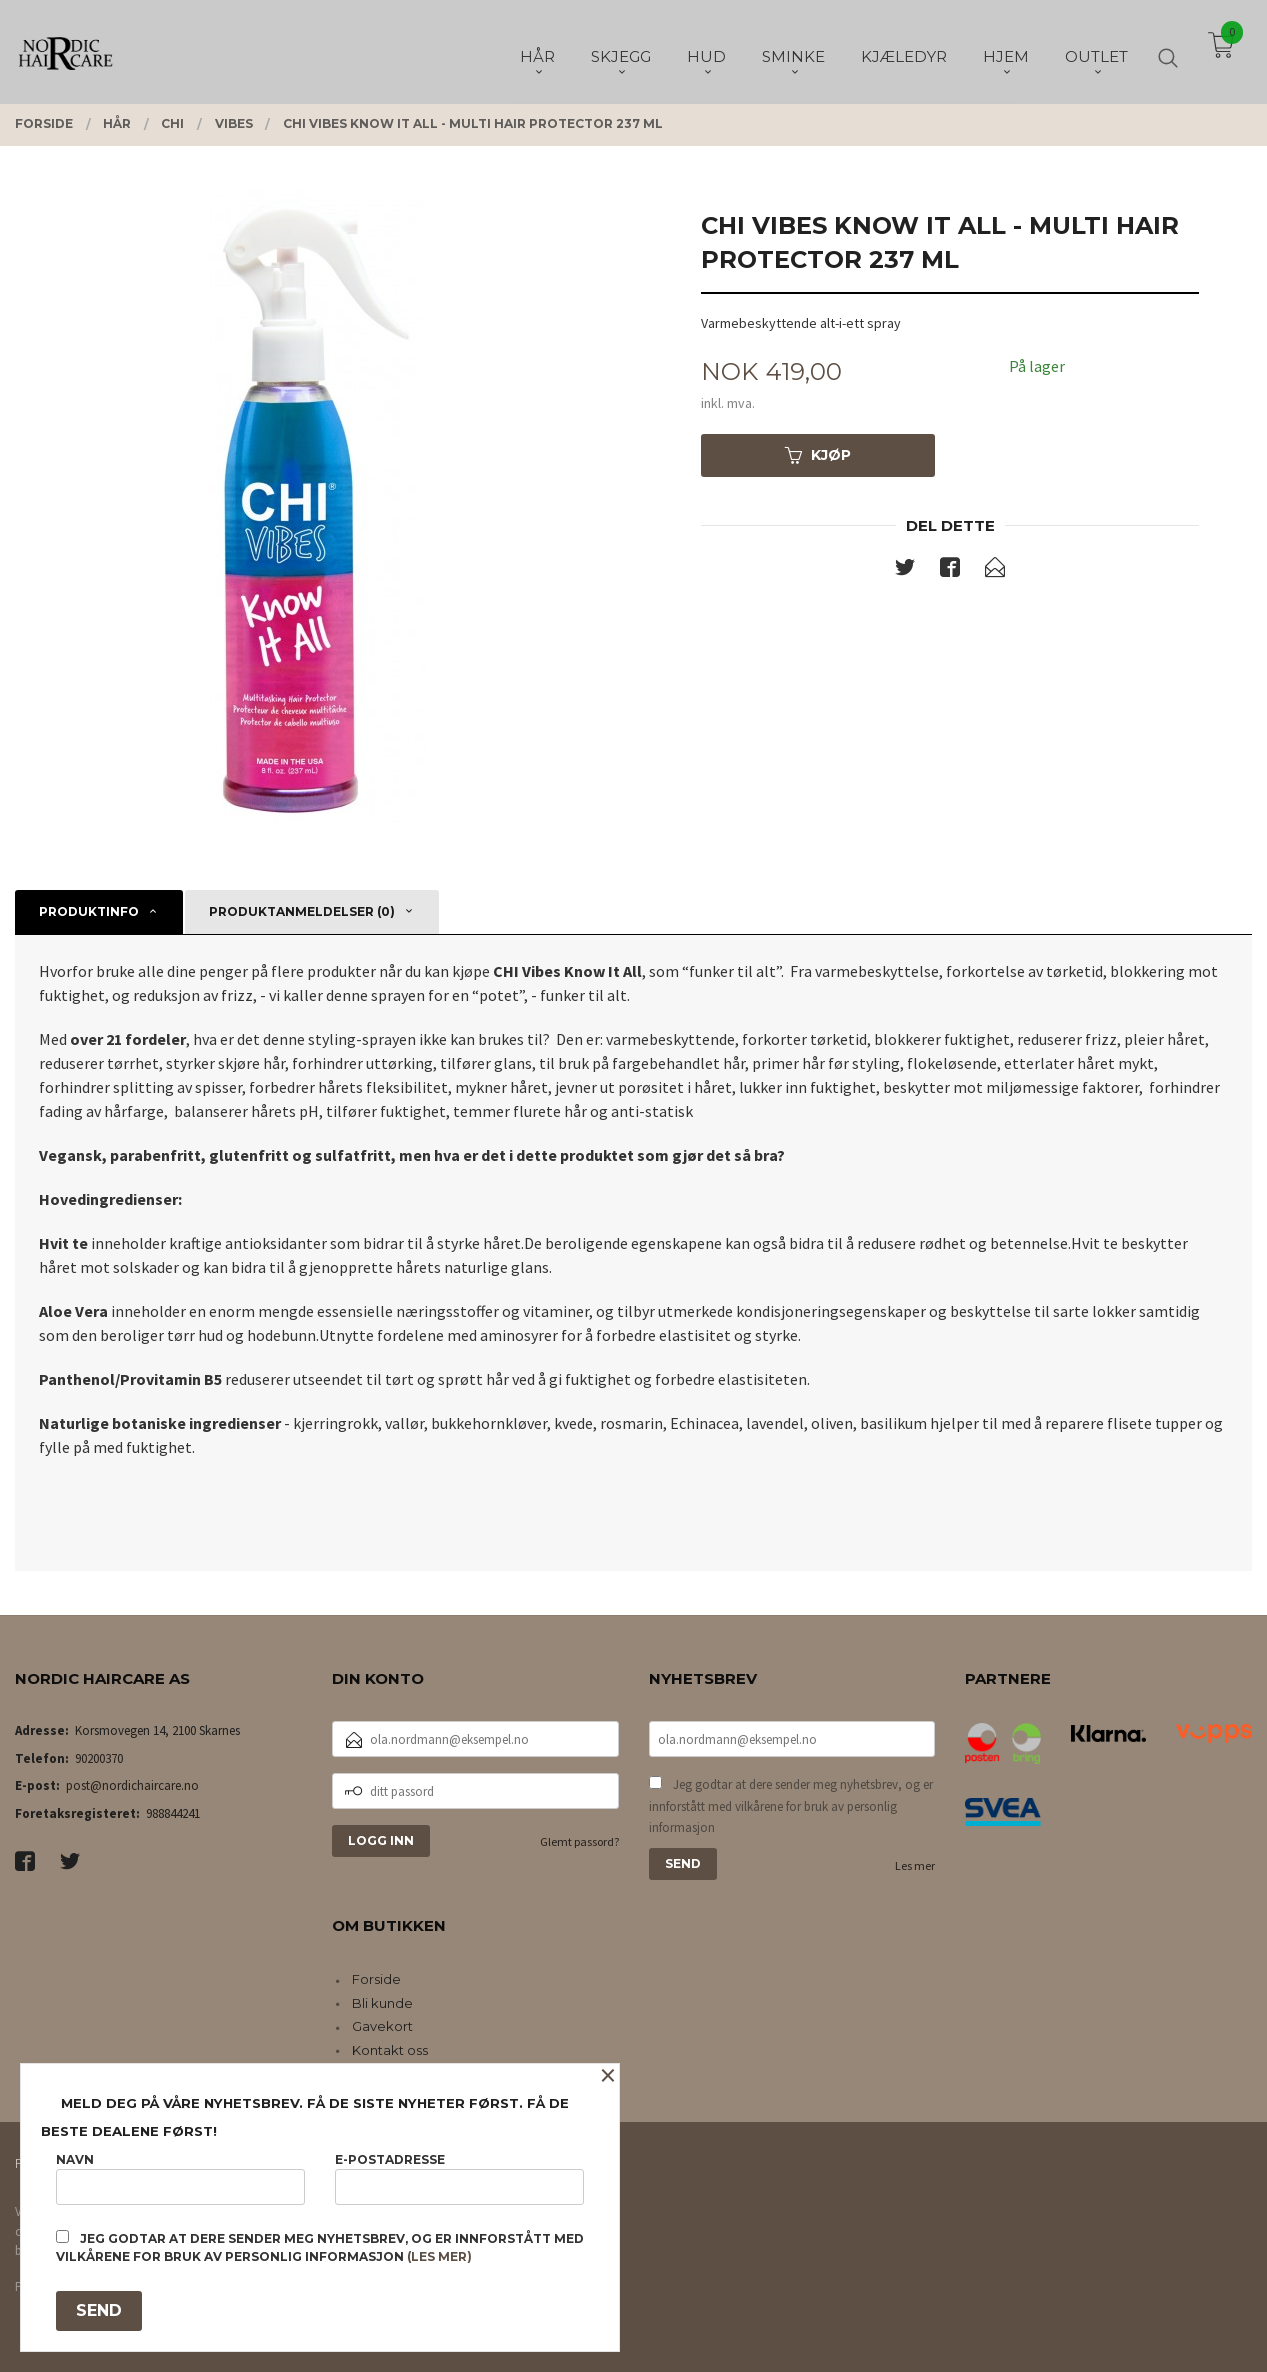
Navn (180, 2178)
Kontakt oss (390, 2050)
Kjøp (818, 455)
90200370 (99, 1758)
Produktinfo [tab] (89, 911)
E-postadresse (459, 2178)
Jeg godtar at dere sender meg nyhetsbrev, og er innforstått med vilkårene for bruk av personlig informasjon (791, 1806)
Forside (376, 1979)
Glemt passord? (579, 1841)
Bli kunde (382, 2003)
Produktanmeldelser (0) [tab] (302, 911)
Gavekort (382, 2026)
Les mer (915, 1865)
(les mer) (439, 2256)
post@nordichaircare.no (132, 1785)
